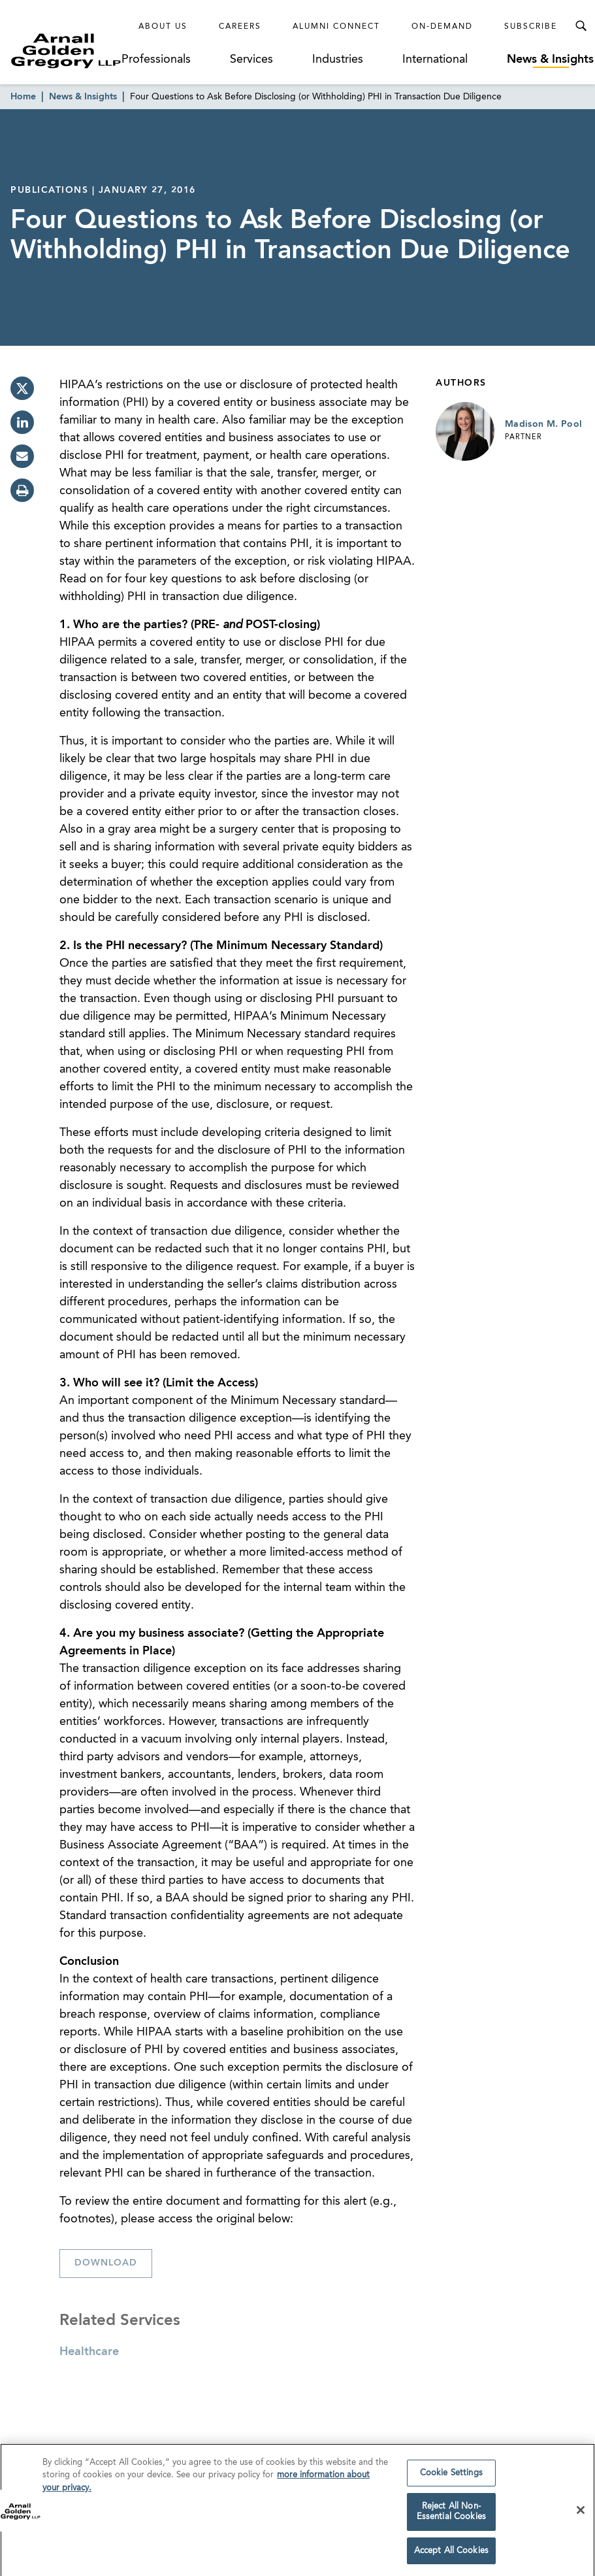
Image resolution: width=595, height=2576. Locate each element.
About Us (162, 27)
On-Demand (442, 27)
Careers (240, 27)
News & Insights (550, 59)
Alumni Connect (336, 27)
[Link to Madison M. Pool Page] (465, 431)
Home (23, 96)
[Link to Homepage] (65, 51)
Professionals (156, 59)
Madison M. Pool (543, 424)
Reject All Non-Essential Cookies (451, 2518)
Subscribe (530, 27)
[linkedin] (22, 422)
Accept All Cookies (451, 2556)
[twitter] (22, 388)
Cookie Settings (451, 2479)
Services (251, 59)
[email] (22, 456)
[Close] (580, 2515)
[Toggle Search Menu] (581, 26)
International (435, 59)
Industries (337, 59)
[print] (22, 490)
